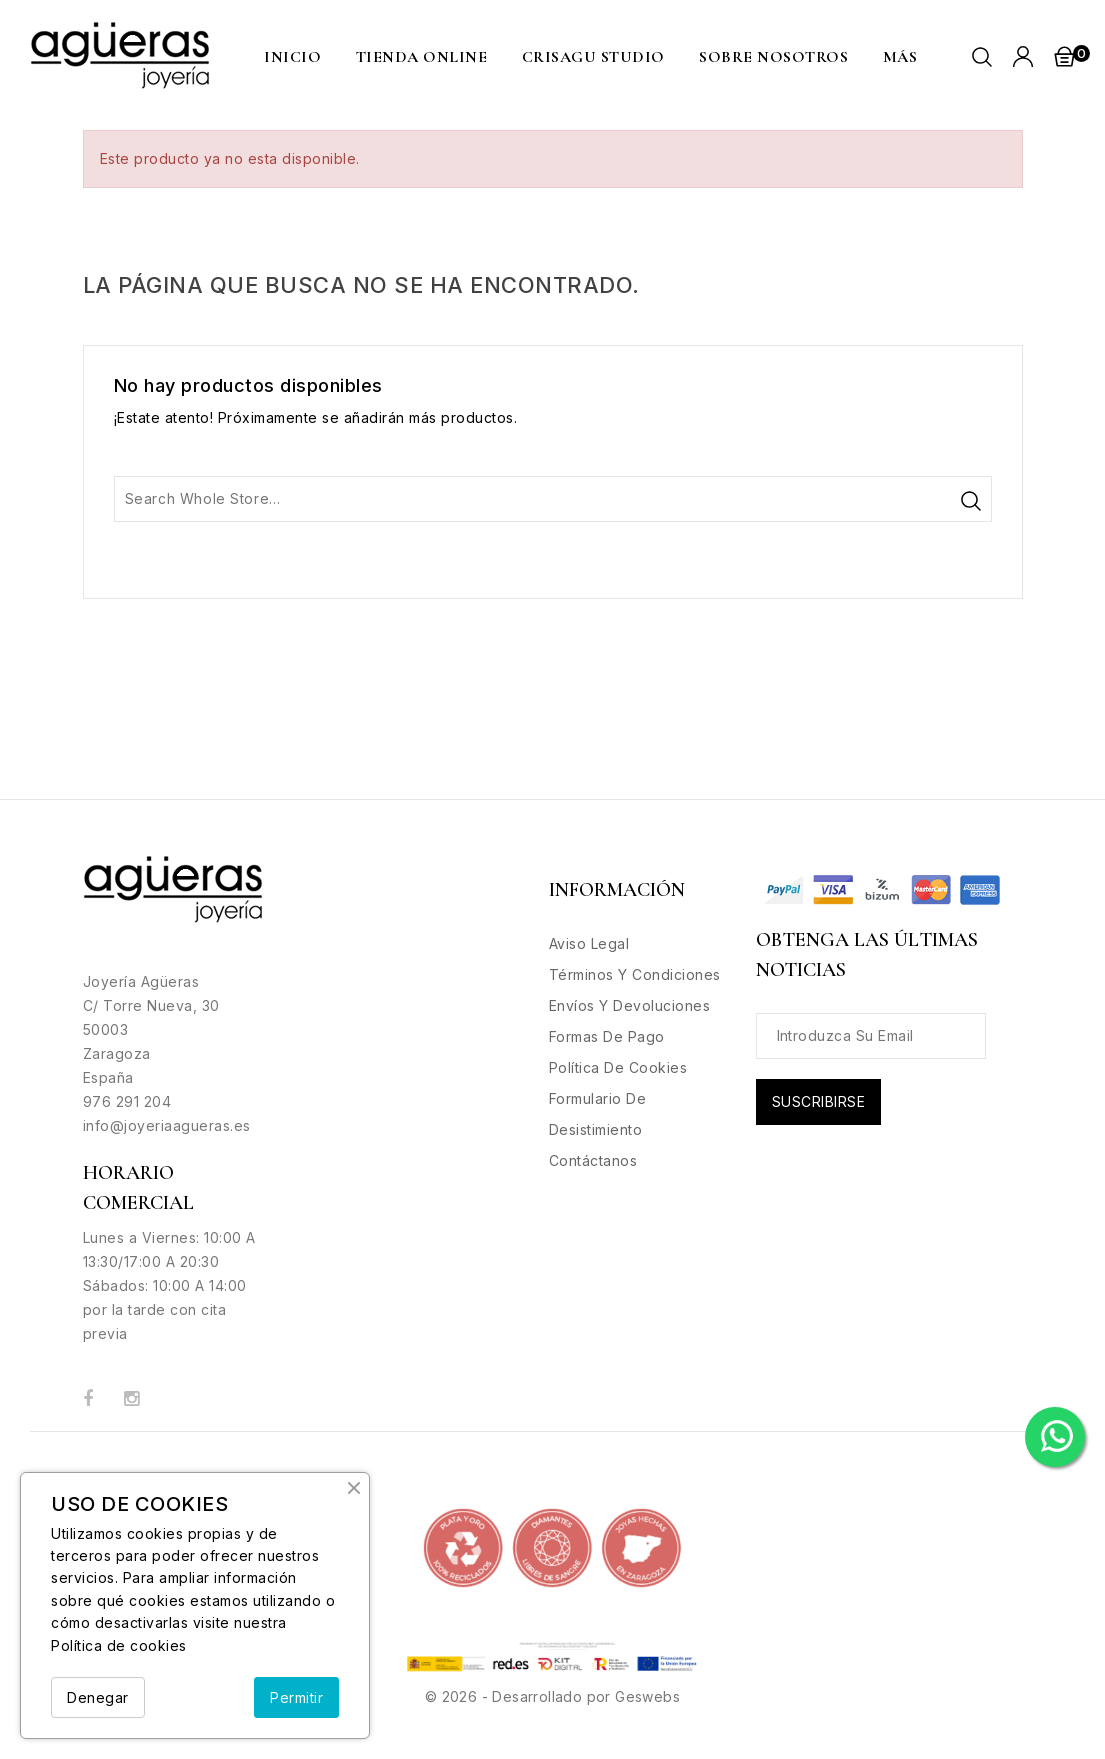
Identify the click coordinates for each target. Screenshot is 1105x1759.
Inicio (292, 57)
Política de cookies (119, 1645)
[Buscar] (553, 499)
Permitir (296, 1697)
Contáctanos (593, 1160)
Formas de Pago (607, 1036)
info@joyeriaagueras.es (167, 1125)
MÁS (900, 57)
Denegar (98, 1697)
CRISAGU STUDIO (593, 57)
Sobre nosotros (773, 57)
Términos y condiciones (635, 974)
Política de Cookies (618, 1067)
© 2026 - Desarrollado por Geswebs (552, 1696)
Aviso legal (589, 943)
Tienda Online (422, 57)
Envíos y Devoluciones (630, 1005)
